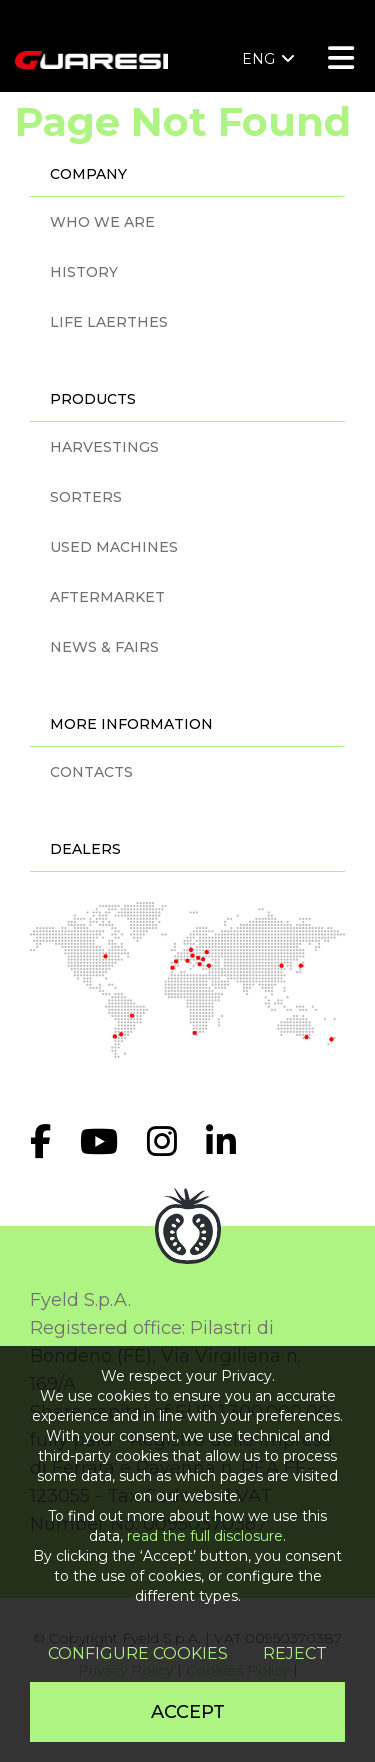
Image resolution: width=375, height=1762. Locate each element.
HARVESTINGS (104, 447)
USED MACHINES (114, 547)
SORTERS (86, 497)
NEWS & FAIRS (104, 647)
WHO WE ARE (102, 222)
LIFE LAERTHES (109, 322)
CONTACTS (91, 772)
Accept (188, 1712)
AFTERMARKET (107, 597)
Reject (295, 1653)
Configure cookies (138, 1653)
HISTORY (84, 272)
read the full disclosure (205, 1536)
